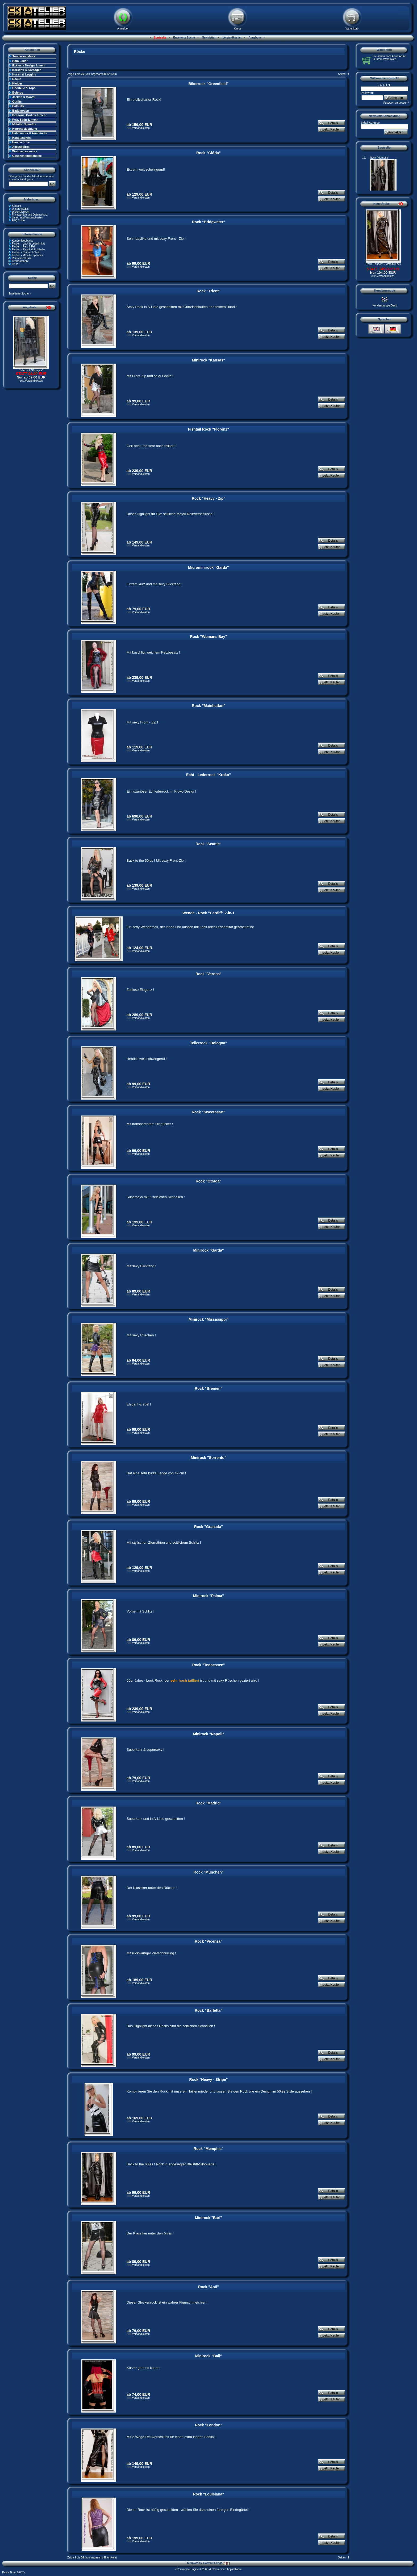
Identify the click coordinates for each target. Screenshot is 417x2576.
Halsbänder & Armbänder (29, 133)
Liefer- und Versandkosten (27, 217)
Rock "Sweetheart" (208, 1112)
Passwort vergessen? (396, 102)
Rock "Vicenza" (208, 1941)
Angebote (254, 37)
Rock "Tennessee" (208, 1665)
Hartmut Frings (216, 2563)
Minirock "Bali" (208, 2356)
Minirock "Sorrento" (208, 1457)
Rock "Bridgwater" (208, 222)
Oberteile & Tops (23, 88)
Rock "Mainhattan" (208, 706)
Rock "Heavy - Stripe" (208, 2079)
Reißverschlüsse (22, 258)
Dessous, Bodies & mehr (29, 115)
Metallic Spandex (24, 124)
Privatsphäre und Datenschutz (30, 214)
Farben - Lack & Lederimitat (28, 243)
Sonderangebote (23, 56)
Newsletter (208, 37)
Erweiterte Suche (184, 37)
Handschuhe (21, 142)
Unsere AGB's (20, 208)
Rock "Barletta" (208, 2010)
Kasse (237, 28)
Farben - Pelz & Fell (23, 246)
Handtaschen (21, 137)
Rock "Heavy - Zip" (208, 498)
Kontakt (16, 205)
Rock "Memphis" (208, 2148)
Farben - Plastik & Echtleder (28, 249)
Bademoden (20, 110)
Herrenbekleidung (24, 128)
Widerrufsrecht (20, 211)
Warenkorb (352, 28)
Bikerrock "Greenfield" (208, 84)
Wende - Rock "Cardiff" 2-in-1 (208, 913)
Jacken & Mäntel (23, 97)
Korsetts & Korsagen (26, 69)
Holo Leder (19, 60)
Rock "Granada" (208, 1527)
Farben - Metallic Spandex (27, 255)
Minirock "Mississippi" (208, 1319)
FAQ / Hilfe (18, 220)
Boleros (17, 92)
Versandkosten (231, 37)
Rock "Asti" (208, 2287)
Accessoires (21, 146)
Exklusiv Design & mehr (28, 65)
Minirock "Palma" (208, 1596)
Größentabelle (20, 261)
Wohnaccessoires (24, 151)
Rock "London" (208, 2425)
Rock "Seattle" (208, 844)
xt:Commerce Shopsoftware (225, 2569)
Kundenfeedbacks (22, 240)
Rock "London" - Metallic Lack (383, 264)
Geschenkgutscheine (27, 155)
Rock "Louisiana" (208, 2494)
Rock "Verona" (208, 974)
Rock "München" (209, 1872)
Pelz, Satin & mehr (25, 119)
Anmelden (123, 28)
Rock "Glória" (208, 153)
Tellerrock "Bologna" (31, 370)
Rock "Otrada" (209, 1181)
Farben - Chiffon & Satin (26, 252)
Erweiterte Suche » (20, 293)
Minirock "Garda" (208, 1250)
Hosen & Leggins (24, 74)
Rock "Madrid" (208, 1803)
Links (15, 264)
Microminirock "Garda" (208, 567)
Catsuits (18, 106)
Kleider (17, 83)
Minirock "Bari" (208, 2218)
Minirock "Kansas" (208, 360)
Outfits (17, 101)
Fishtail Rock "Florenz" (208, 429)
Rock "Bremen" (208, 1388)
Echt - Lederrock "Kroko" (208, 775)
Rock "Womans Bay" (208, 636)
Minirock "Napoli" (208, 1734)
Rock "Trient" (208, 291)
